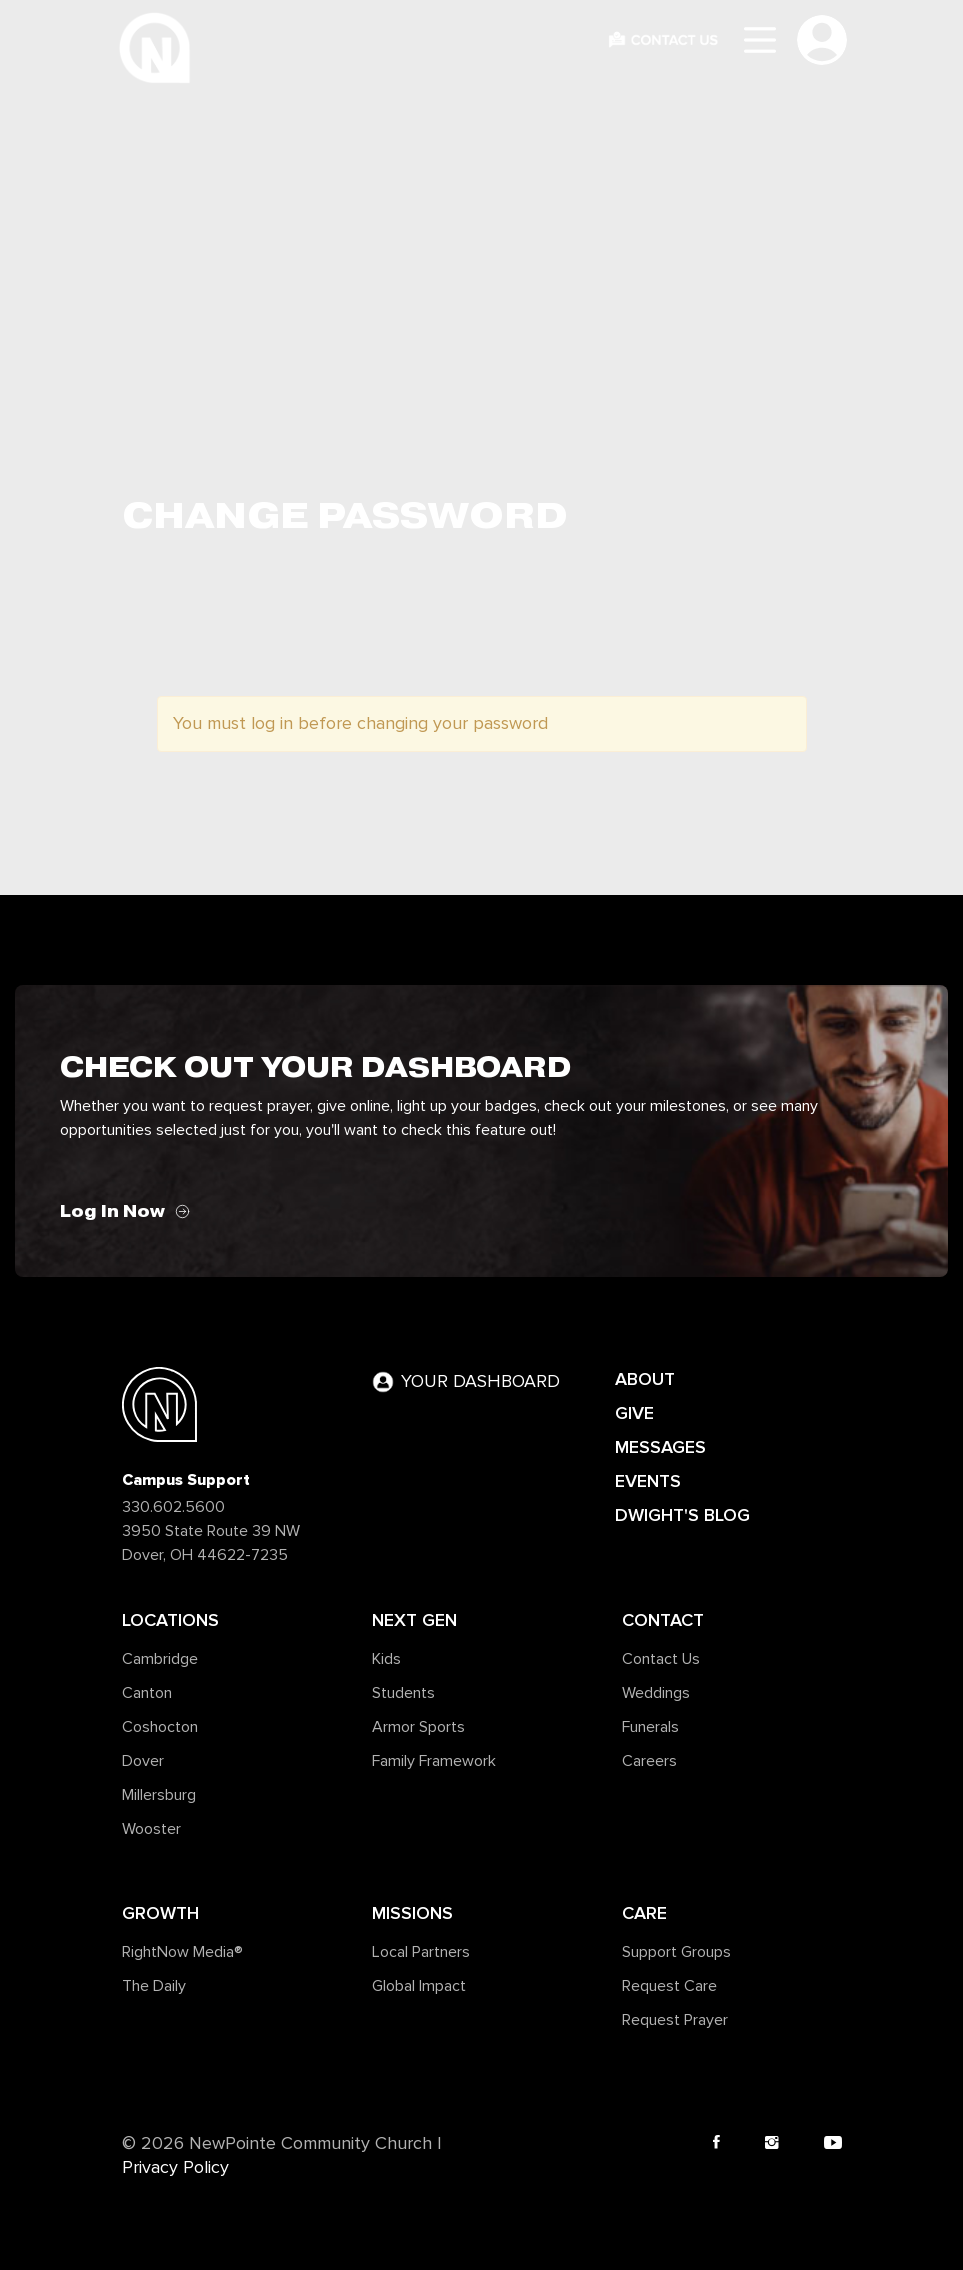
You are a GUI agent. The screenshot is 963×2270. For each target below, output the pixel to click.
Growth (160, 1913)
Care (644, 1913)
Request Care (669, 1986)
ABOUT (645, 1379)
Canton (147, 1693)
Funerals (650, 1727)
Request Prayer (675, 2020)
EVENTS (648, 1481)
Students (403, 1693)
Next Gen (414, 1620)
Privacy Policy (175, 2168)
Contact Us (661, 1659)
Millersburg (159, 1795)
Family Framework (434, 1761)
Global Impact (419, 1986)
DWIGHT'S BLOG (682, 1515)
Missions (412, 1913)
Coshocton (160, 1727)
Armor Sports (418, 1727)
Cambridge (160, 1659)
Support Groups (676, 1952)
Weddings (656, 1693)
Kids (386, 1659)
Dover (143, 1761)
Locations (170, 1620)
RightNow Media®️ (182, 1952)
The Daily (154, 1986)
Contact (663, 1620)
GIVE (634, 1413)
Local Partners (421, 1952)
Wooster (151, 1829)
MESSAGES (660, 1447)
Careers (649, 1761)
